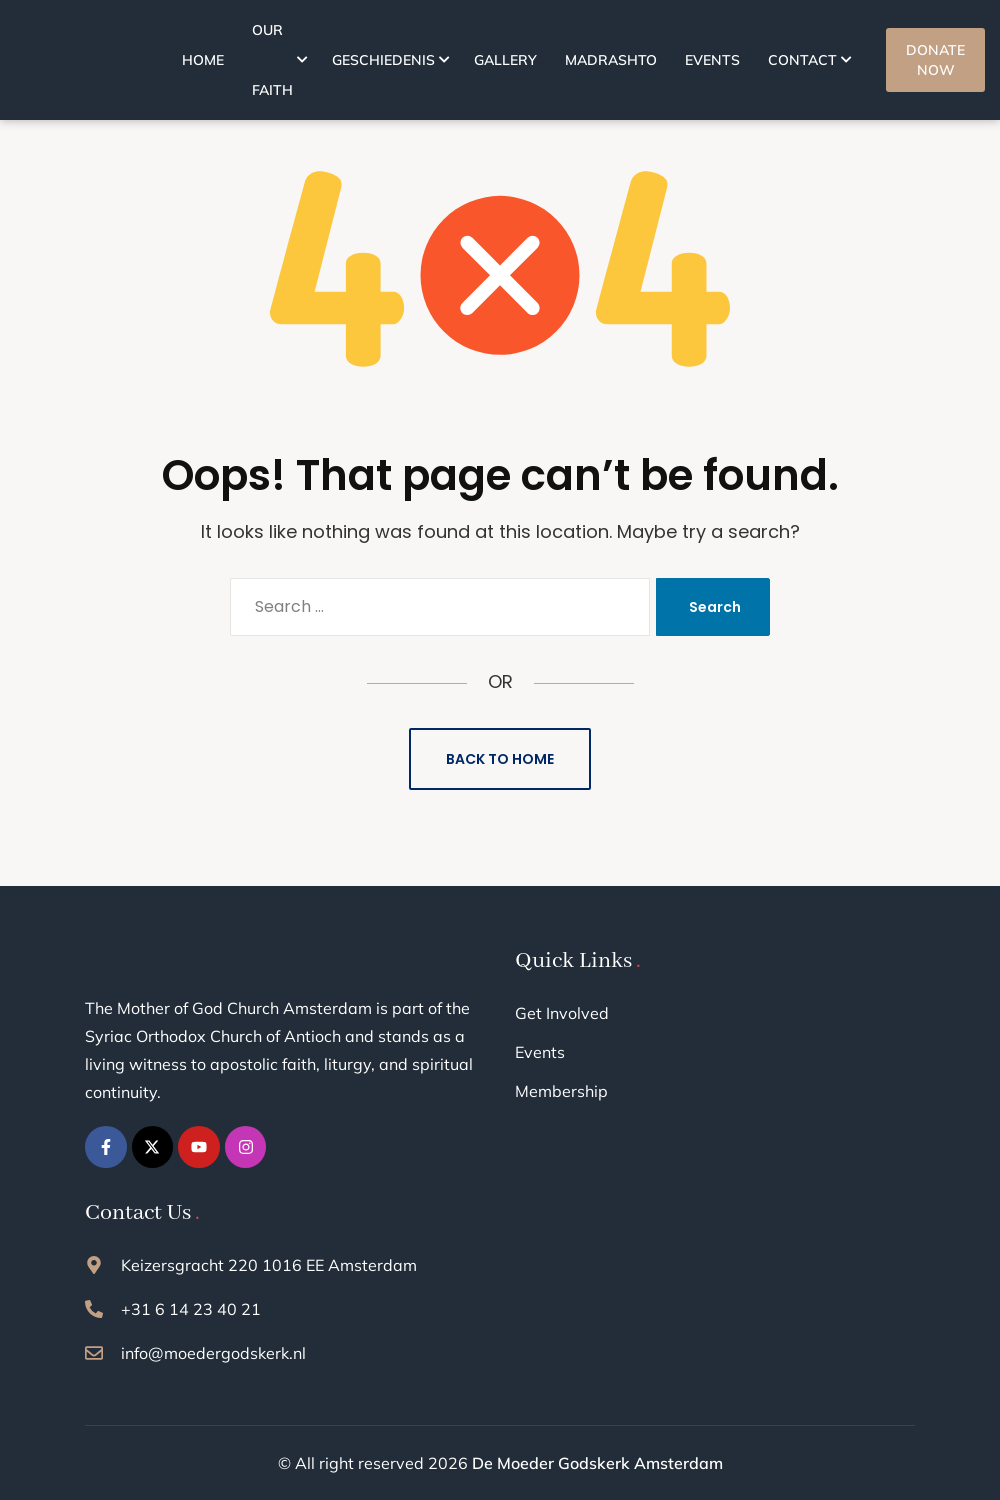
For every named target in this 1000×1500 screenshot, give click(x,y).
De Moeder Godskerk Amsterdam (597, 1463)
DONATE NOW (935, 60)
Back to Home (500, 759)
